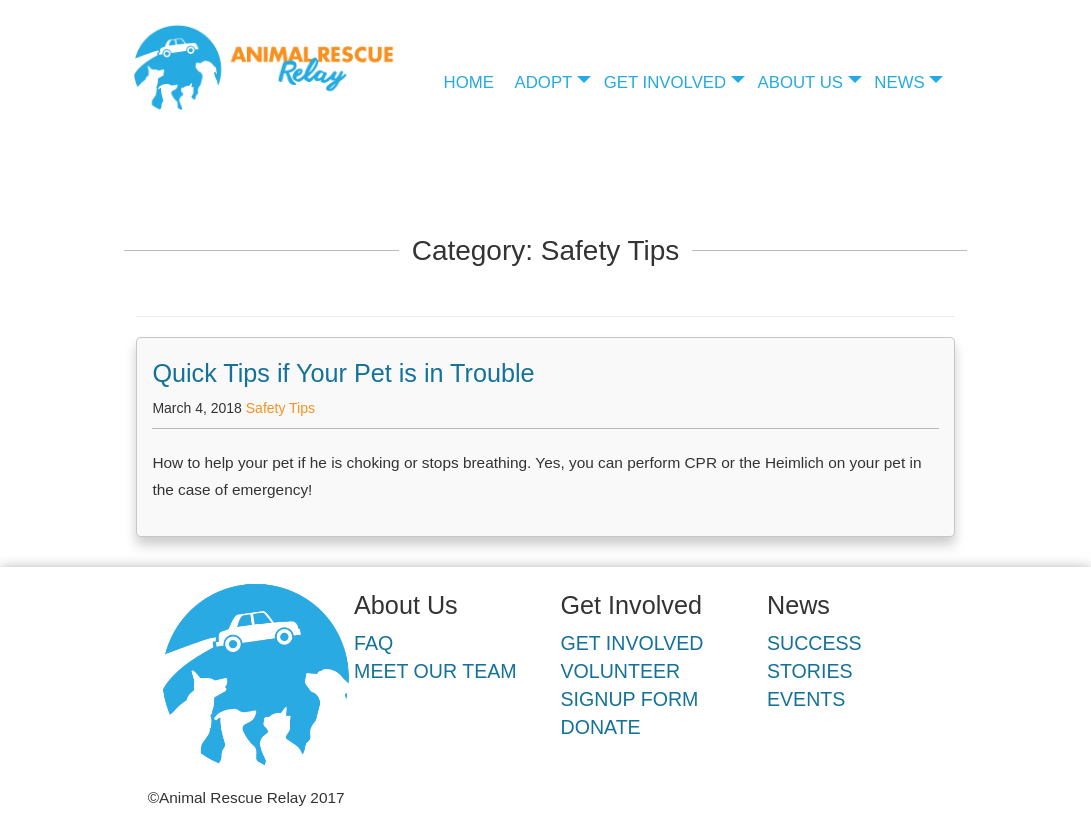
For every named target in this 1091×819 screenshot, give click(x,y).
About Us (800, 82)
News (899, 82)
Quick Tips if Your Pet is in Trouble (343, 373)
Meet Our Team (435, 671)
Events (806, 699)
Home (469, 82)
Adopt (544, 82)
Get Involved (665, 82)
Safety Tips (280, 408)
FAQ (373, 643)
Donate (601, 727)
